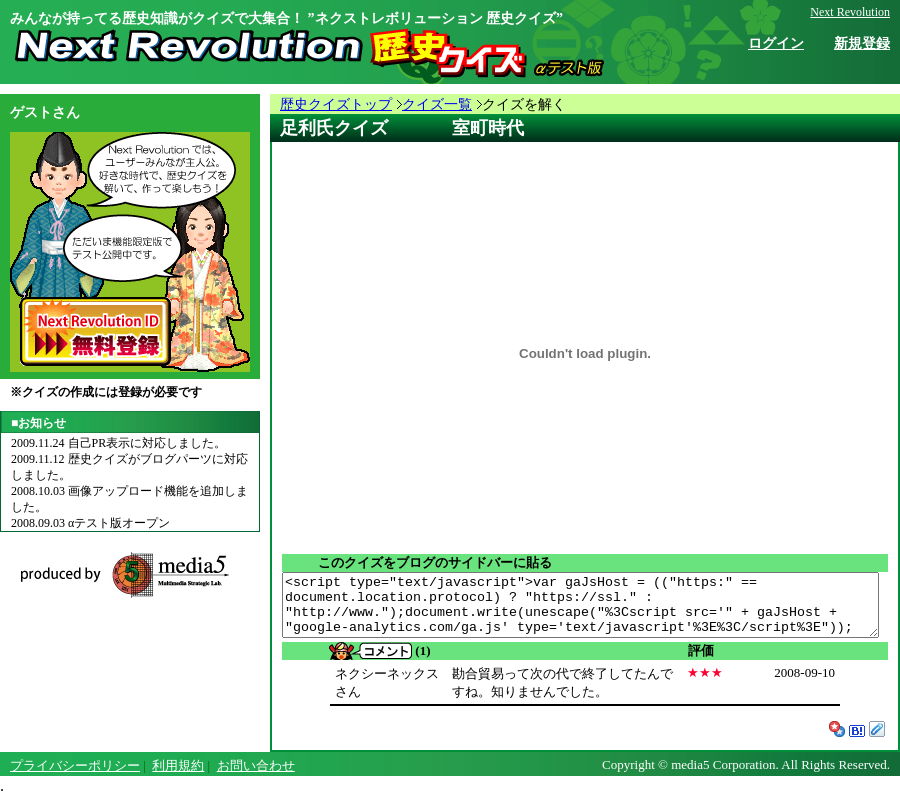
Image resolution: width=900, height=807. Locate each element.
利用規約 (178, 777)
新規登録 (862, 43)
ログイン (776, 43)
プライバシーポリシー (75, 777)
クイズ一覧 (437, 104)
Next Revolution (850, 12)
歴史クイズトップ (336, 104)
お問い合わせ (256, 777)
